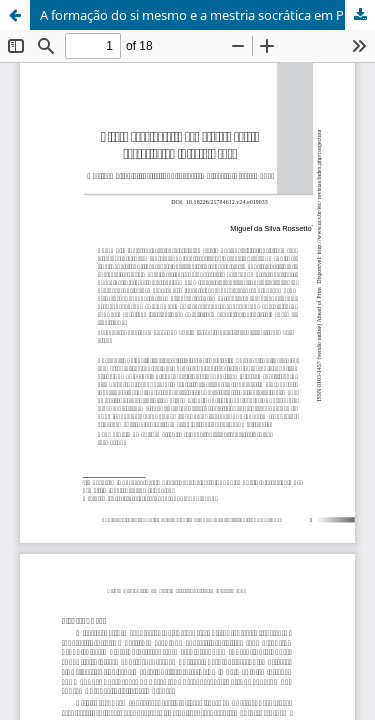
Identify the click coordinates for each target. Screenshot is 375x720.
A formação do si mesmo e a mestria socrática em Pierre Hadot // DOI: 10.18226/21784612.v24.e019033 (207, 15)
